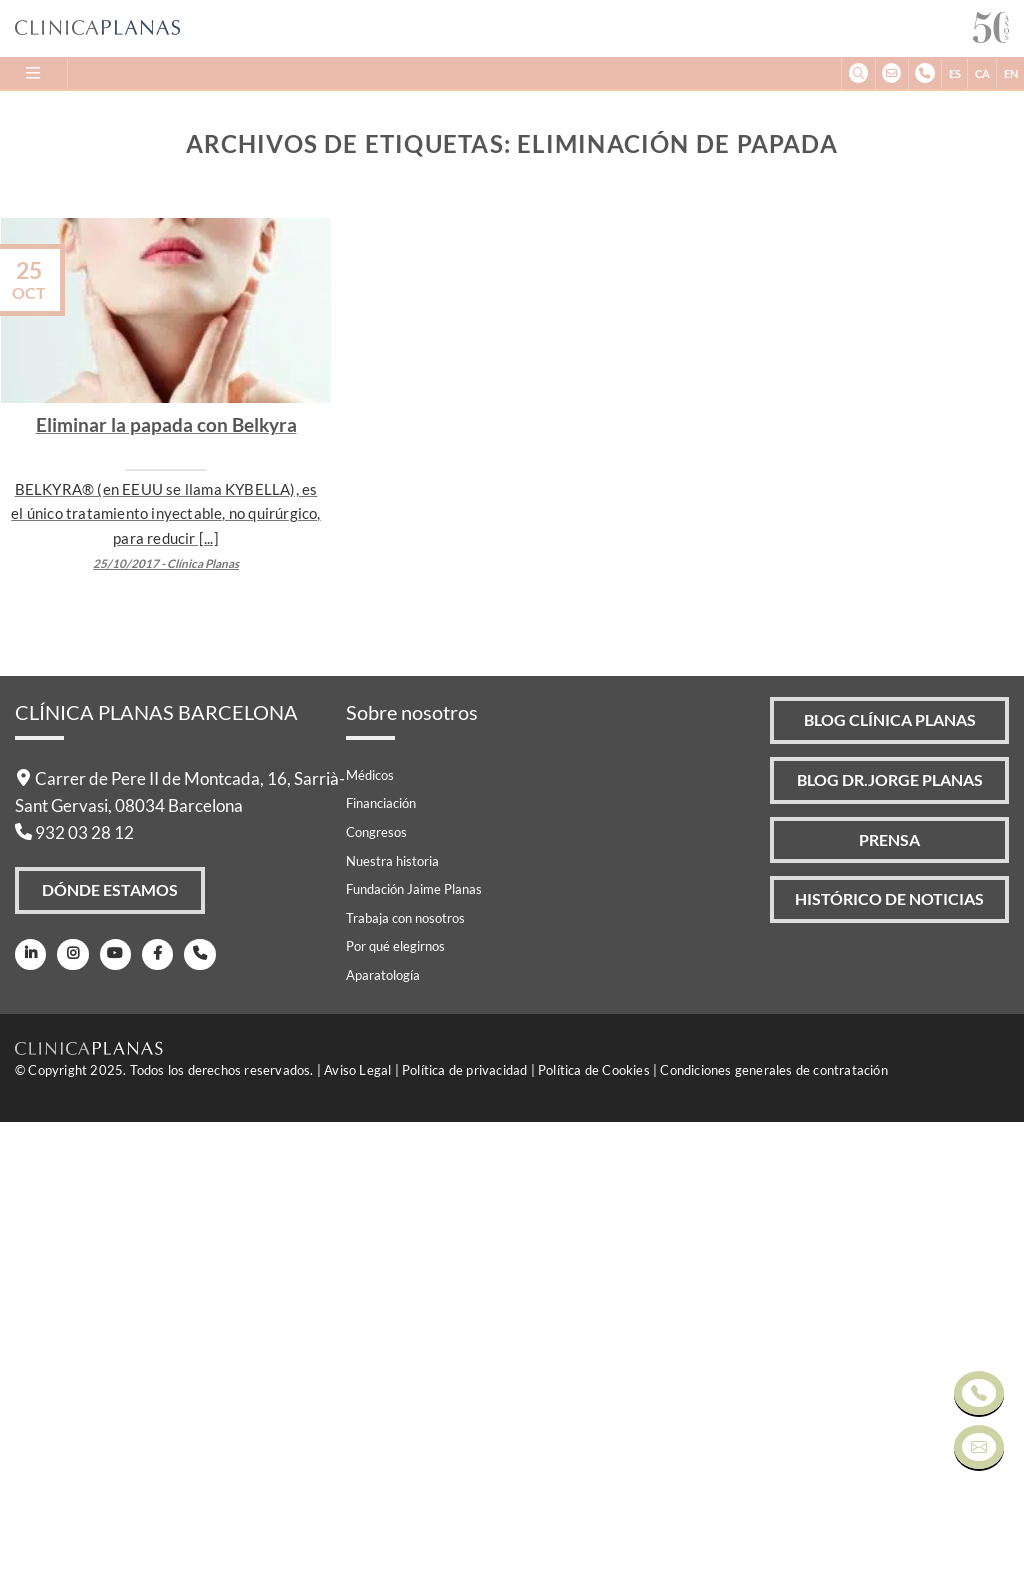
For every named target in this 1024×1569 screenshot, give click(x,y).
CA (982, 73)
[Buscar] (858, 73)
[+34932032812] (924, 73)
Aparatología (383, 1423)
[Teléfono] (191, 1404)
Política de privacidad (464, 1517)
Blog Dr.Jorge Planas (887, 1231)
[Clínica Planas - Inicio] (494, 29)
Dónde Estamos (111, 1339)
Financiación (381, 1251)
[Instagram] (69, 1404)
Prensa (887, 1294)
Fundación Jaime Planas (414, 1337)
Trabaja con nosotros (405, 1365)
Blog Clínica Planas (887, 1169)
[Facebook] (150, 1404)
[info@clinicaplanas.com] (891, 73)
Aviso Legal (357, 1517)
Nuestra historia (392, 1308)
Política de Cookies (594, 1517)
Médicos (370, 1222)
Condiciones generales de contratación (773, 1517)
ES (955, 73)
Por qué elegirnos (395, 1394)
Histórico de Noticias (888, 1356)
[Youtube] (110, 1404)
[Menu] (34, 73)
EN (1011, 73)
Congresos (376, 1280)
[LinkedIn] (29, 1404)
